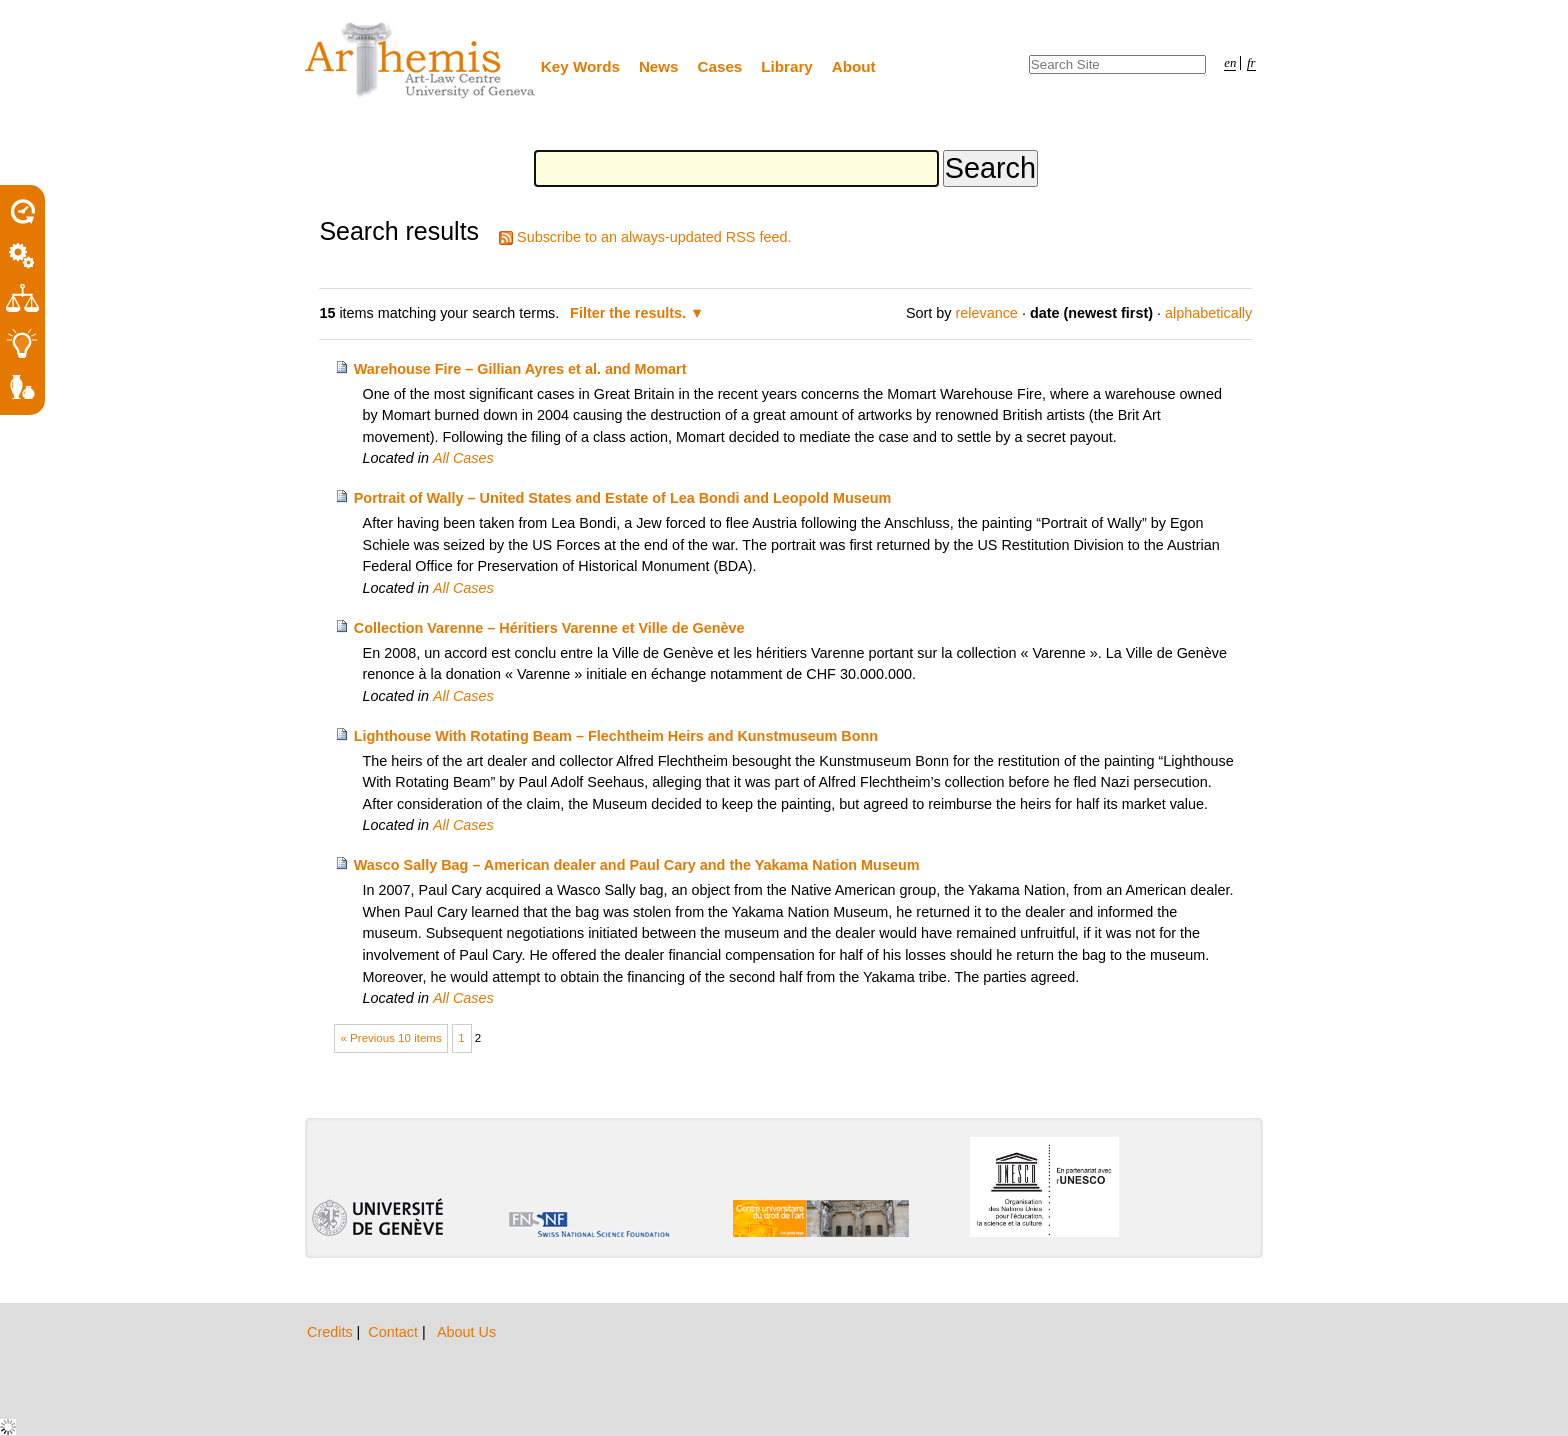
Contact (395, 1332)
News (659, 66)
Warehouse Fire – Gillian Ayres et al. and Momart (520, 369)
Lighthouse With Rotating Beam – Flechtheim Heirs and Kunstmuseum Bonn (616, 736)
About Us (466, 1332)
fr (1251, 63)
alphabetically (1208, 313)
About (854, 66)
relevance (986, 313)
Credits (332, 1332)
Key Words (580, 66)
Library (787, 66)
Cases (720, 66)
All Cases (463, 458)
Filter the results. (630, 313)
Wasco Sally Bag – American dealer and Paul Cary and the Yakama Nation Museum (637, 865)
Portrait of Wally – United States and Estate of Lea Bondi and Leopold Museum (623, 498)
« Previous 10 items (391, 1038)
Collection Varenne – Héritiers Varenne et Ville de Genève (549, 628)
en (1230, 63)
